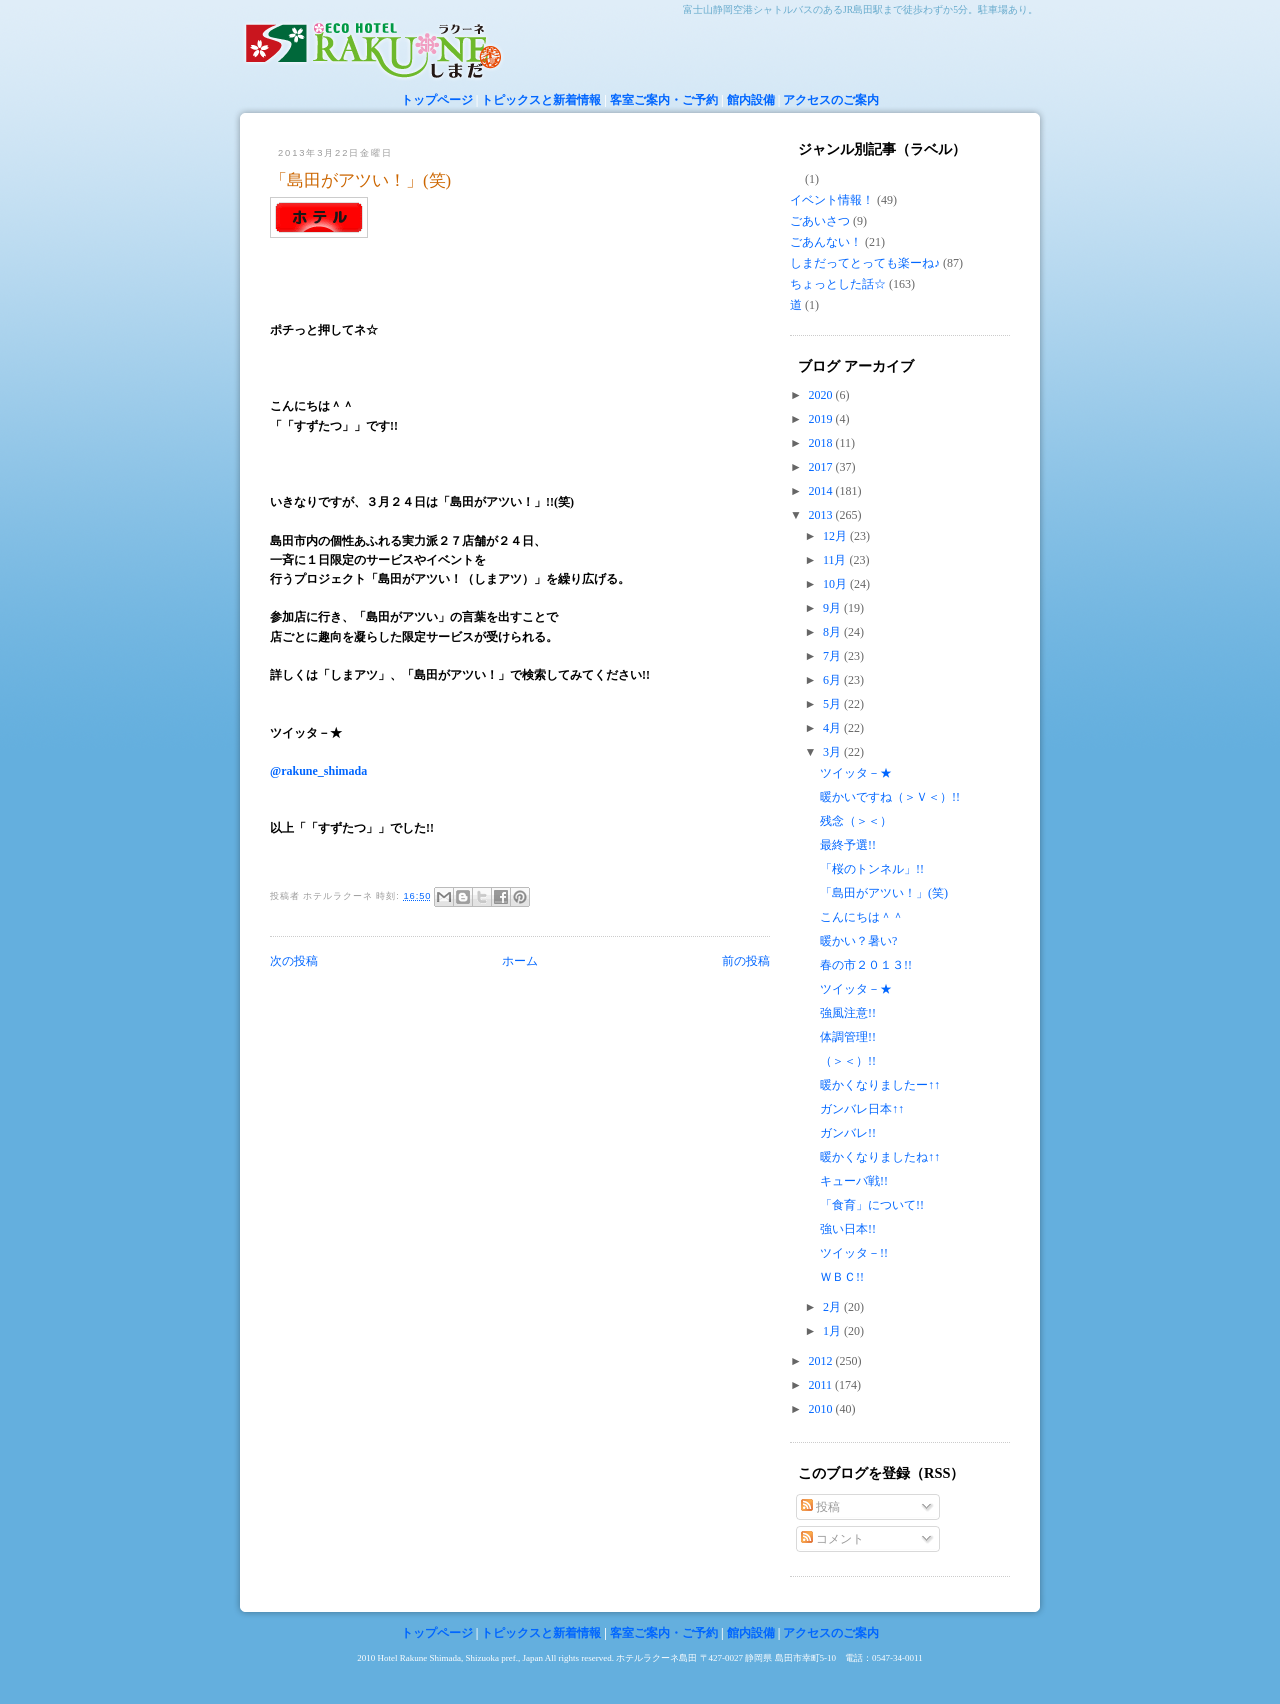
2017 (822, 467)
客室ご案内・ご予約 (664, 100)
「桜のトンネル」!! (872, 869)
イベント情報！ (832, 200)
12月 (836, 536)
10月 (836, 584)
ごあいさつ (820, 221)
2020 (822, 395)
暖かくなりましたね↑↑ (880, 1157)
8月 (833, 632)
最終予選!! (848, 845)
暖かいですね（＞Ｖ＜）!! (896, 797)
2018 (822, 443)
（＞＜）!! (848, 1061)
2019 (822, 419)
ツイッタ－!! (854, 1253)
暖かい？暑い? (858, 941)
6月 (833, 680)
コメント (832, 1539)
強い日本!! (848, 1229)
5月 (833, 704)
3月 (833, 752)
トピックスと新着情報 (541, 100)
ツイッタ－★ (856, 773)
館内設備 (751, 100)
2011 (822, 1385)
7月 (833, 656)
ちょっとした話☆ (838, 284)
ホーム (520, 961)
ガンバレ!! (848, 1133)
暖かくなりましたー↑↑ (880, 1085)
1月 (833, 1331)
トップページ (437, 100)
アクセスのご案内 (831, 100)
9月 (833, 608)
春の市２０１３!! (866, 965)
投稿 (820, 1507)
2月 (833, 1307)
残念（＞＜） (856, 821)
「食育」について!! (872, 1205)
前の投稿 (746, 961)
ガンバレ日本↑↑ (862, 1109)
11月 (836, 560)
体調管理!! (848, 1037)
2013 (822, 515)
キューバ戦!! (854, 1181)
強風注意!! (848, 1013)
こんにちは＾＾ (862, 917)
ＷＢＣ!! (842, 1277)
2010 (822, 1409)
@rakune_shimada (318, 771)
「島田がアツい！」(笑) (360, 180)
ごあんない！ (826, 242)
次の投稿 (294, 961)
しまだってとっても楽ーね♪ (865, 263)
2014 (822, 491)
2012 (822, 1361)
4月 (833, 728)
